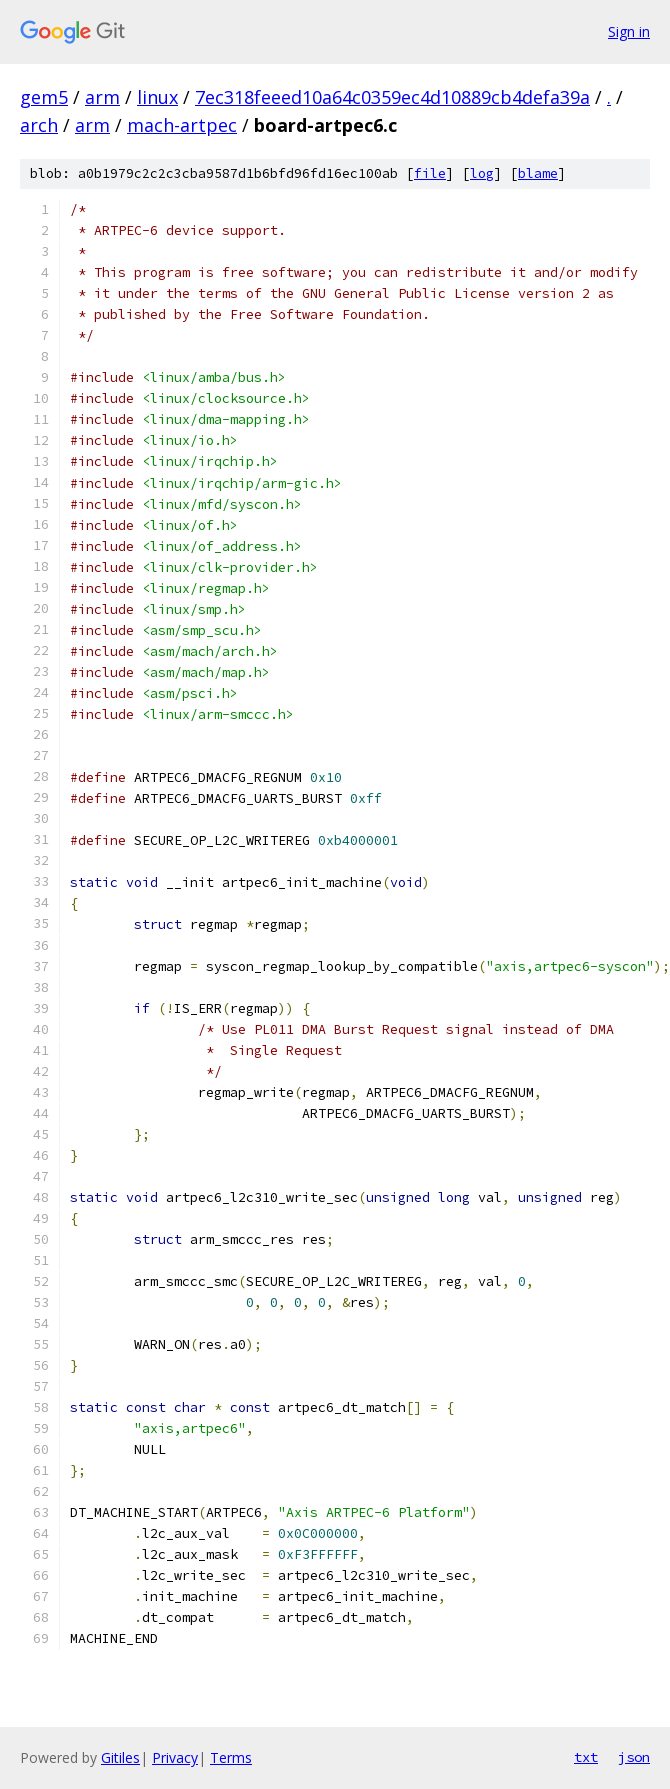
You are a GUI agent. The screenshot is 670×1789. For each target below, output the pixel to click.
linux (157, 97)
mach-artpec (182, 125)
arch (39, 125)
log (482, 173)
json (634, 1757)
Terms (231, 1757)
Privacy (175, 1757)
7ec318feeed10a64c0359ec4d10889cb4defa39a (392, 97)
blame (538, 173)
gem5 (44, 97)
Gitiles (120, 1757)
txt (586, 1757)
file (430, 173)
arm (102, 97)
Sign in (629, 31)
